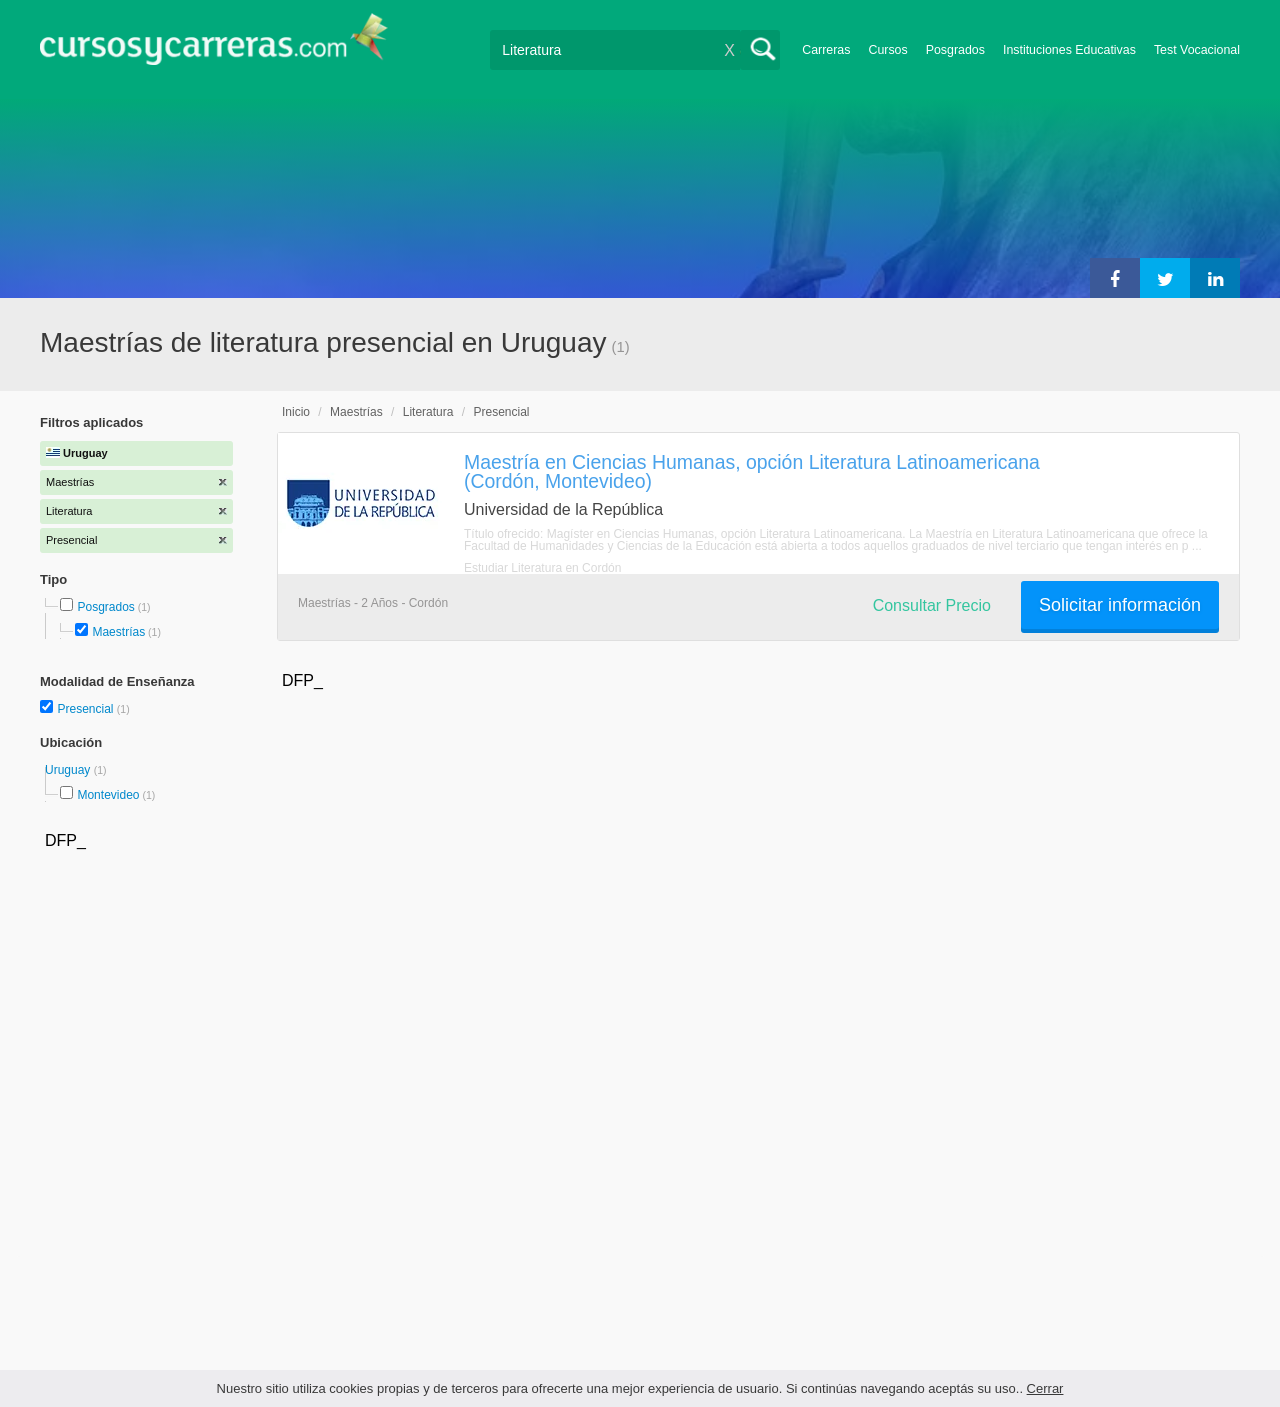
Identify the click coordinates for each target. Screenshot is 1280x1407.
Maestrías (118, 632)
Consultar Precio (932, 605)
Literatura (428, 412)
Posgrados (955, 50)
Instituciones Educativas (1069, 50)
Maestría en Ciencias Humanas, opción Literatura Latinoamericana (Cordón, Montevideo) (752, 471)
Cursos (887, 50)
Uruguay (69, 770)
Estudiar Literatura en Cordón (542, 568)
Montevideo (108, 795)
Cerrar (1045, 1388)
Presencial (86, 709)
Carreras (826, 50)
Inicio (296, 412)
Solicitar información (1120, 605)
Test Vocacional (1197, 50)
